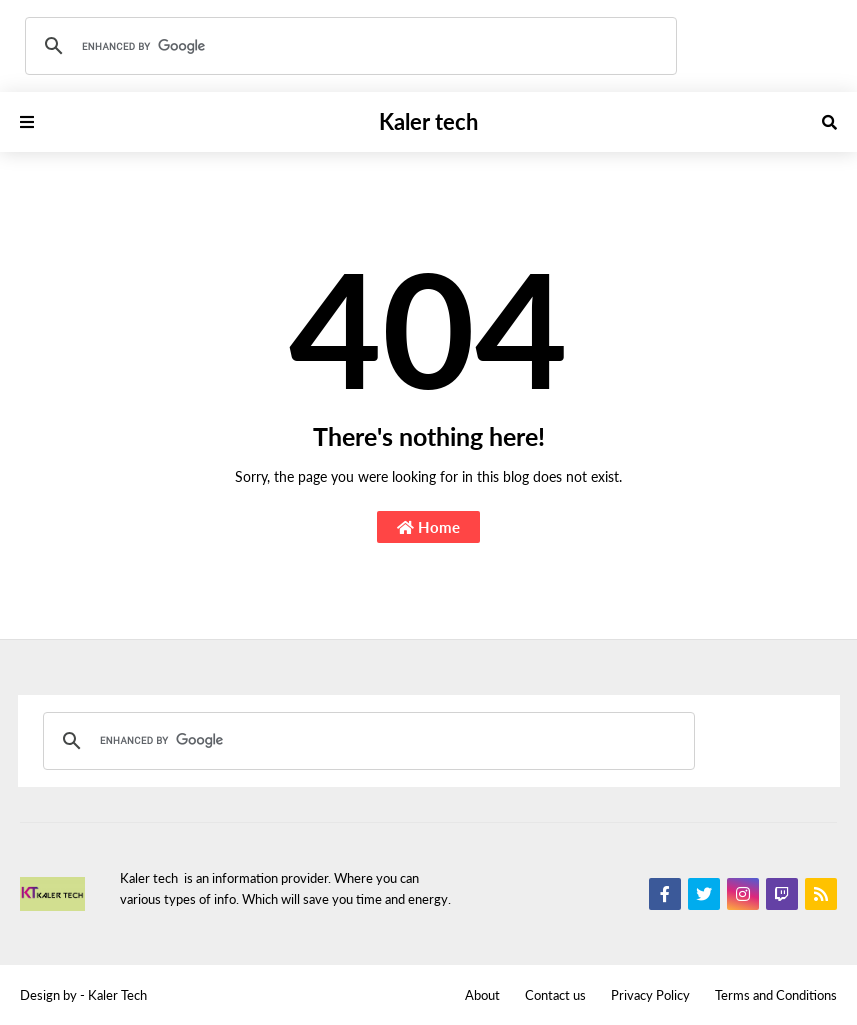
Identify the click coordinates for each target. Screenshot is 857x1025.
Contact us (555, 995)
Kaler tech (428, 121)
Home (428, 527)
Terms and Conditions (776, 995)
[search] (348, 46)
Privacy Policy (650, 995)
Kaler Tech (117, 995)
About (482, 995)
